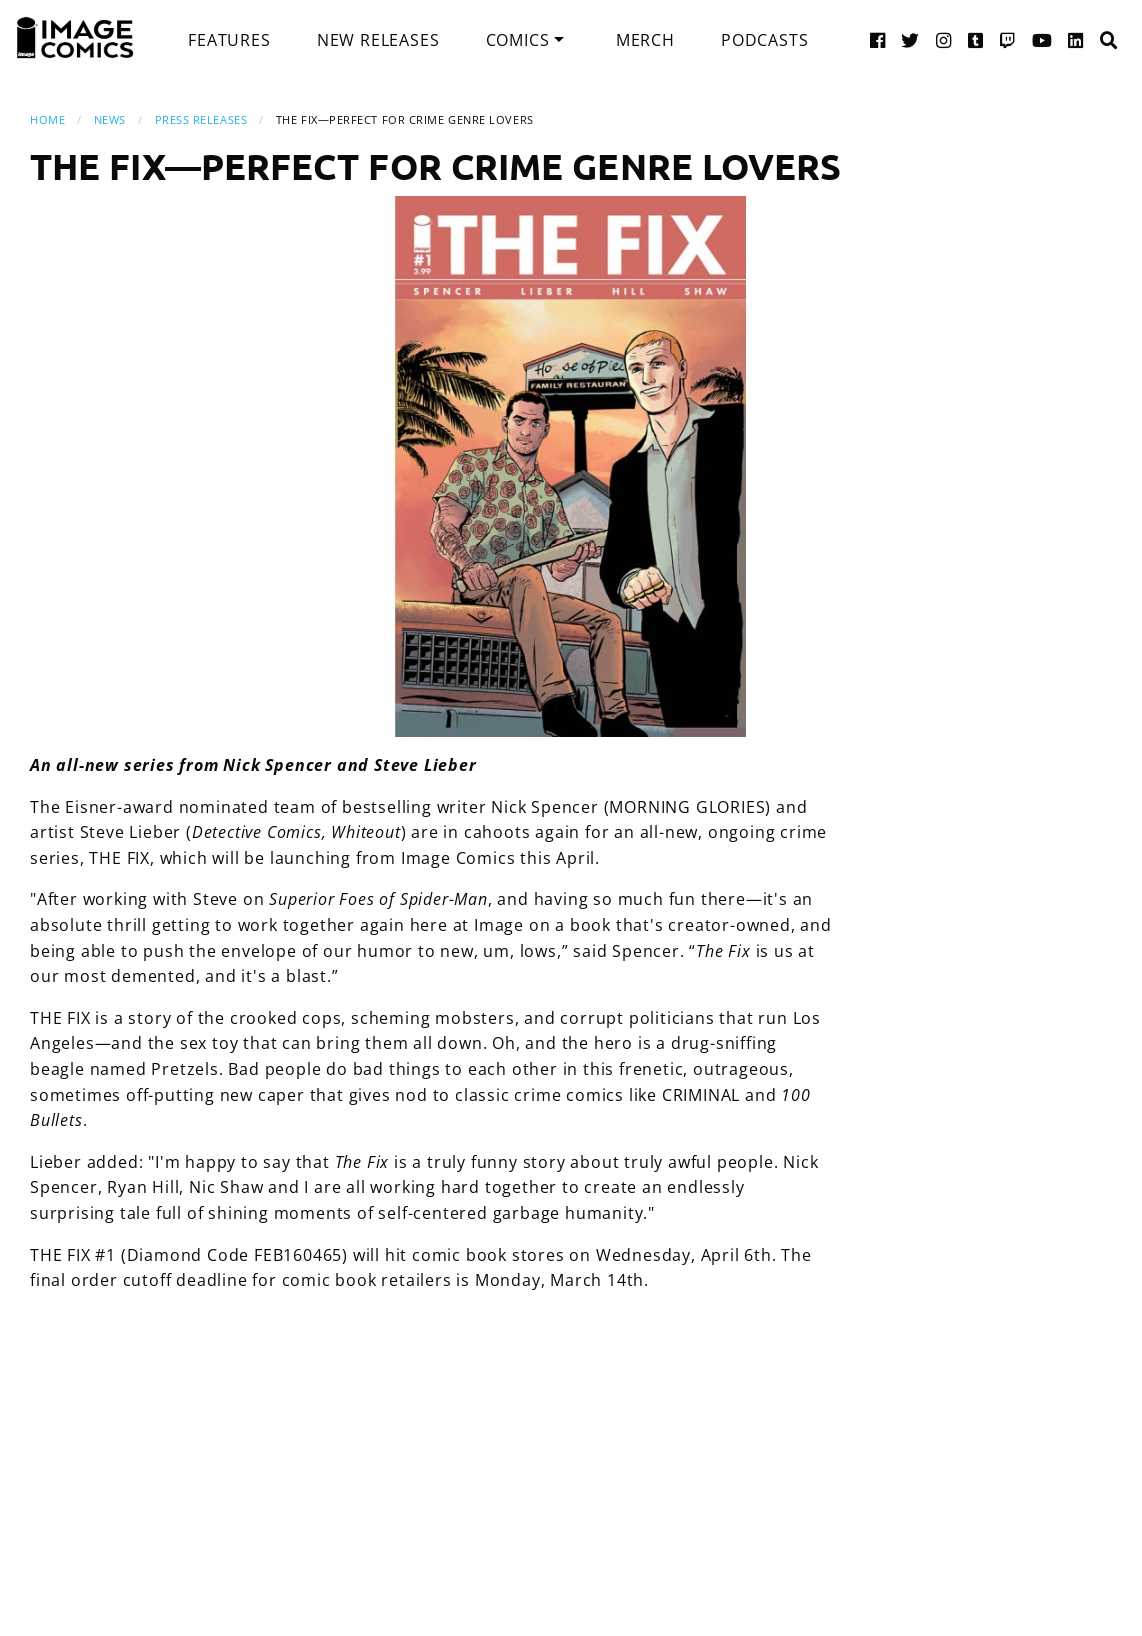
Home (47, 119)
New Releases (378, 40)
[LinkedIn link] (1076, 39)
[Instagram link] (944, 39)
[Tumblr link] (976, 39)
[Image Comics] (75, 38)
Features (229, 40)
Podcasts (764, 40)
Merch (645, 40)
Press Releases (201, 119)
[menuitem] (229, 40)
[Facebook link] (878, 39)
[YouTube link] (1042, 39)
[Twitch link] (1008, 39)
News (110, 119)
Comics (518, 40)
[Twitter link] (910, 39)
